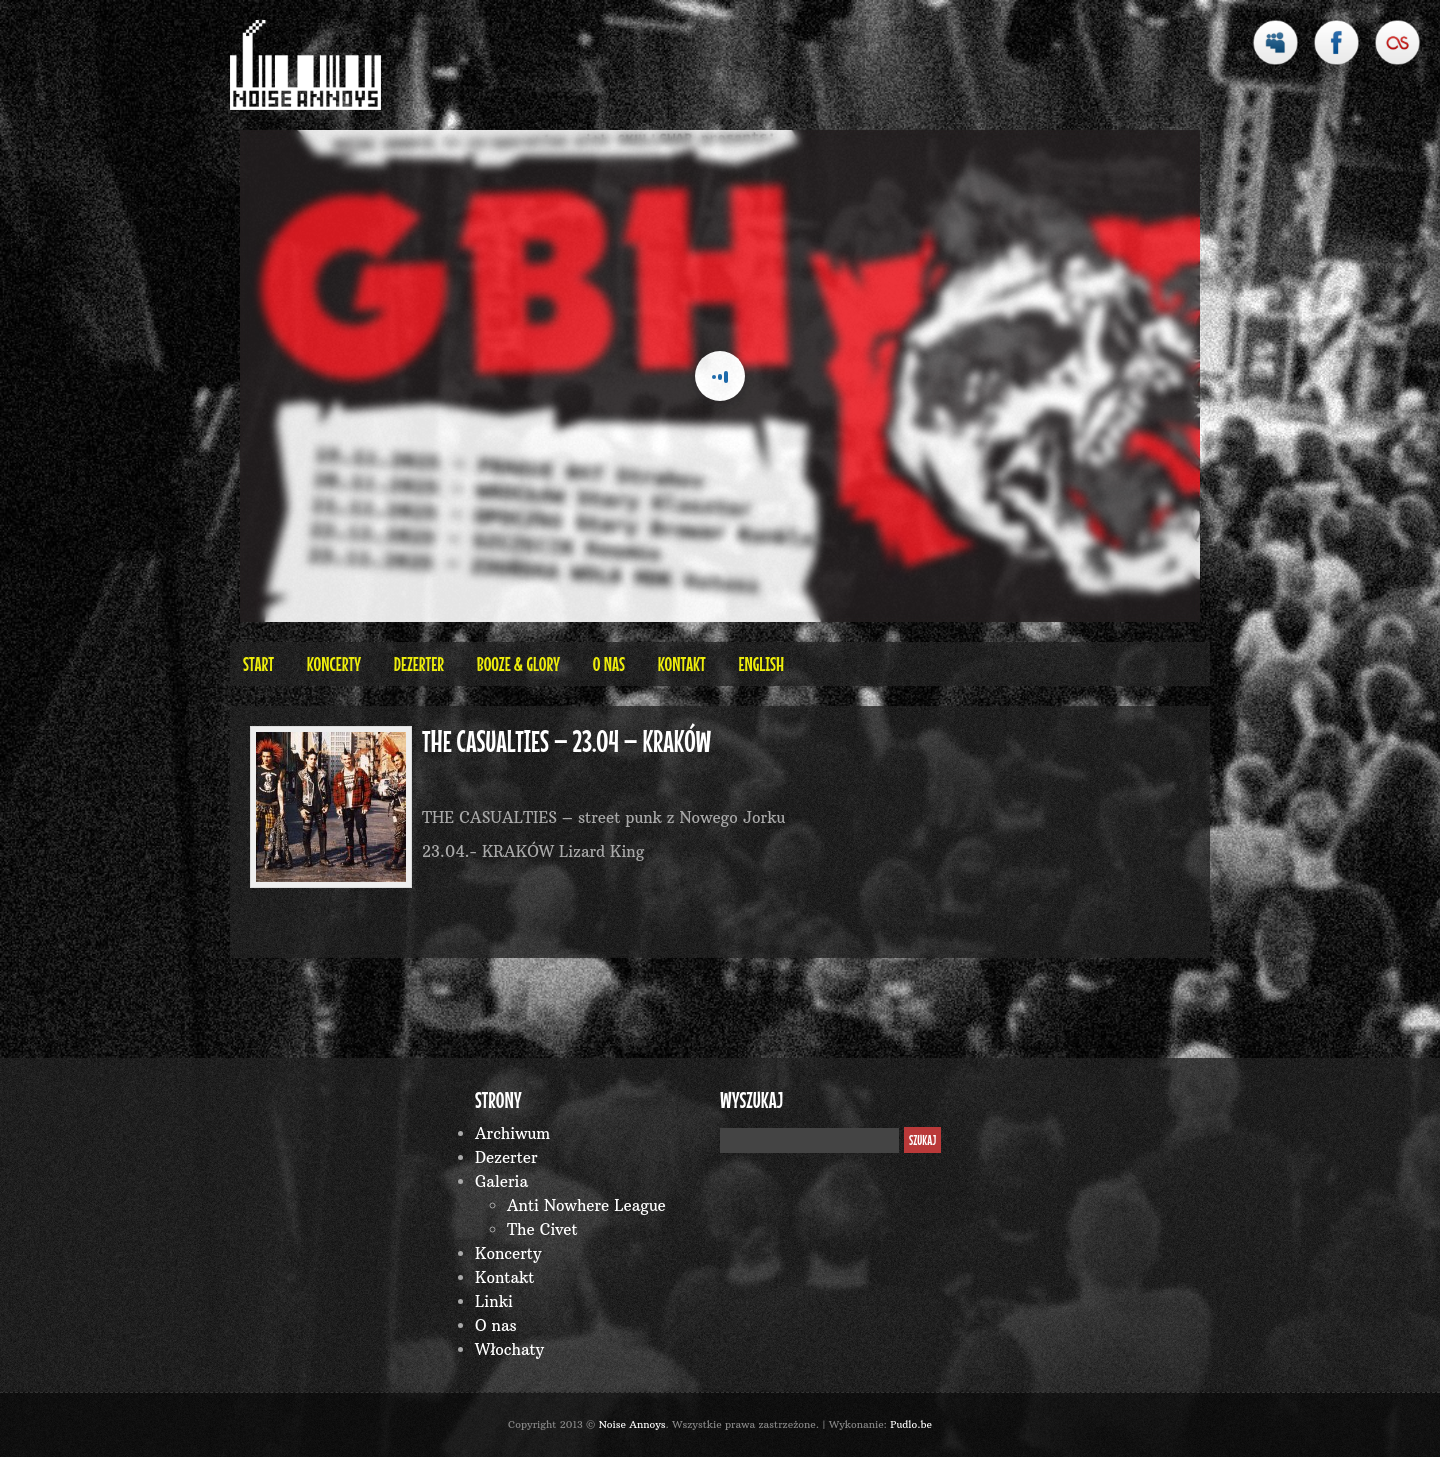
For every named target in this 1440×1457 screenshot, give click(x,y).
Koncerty (334, 663)
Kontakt (682, 663)
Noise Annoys (632, 1424)
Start (258, 663)
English (761, 663)
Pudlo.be (911, 1424)
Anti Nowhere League (586, 1205)
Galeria (501, 1181)
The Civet (542, 1229)
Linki (494, 1301)
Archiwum (512, 1133)
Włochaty (509, 1349)
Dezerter (419, 663)
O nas (609, 663)
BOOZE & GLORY (518, 663)
